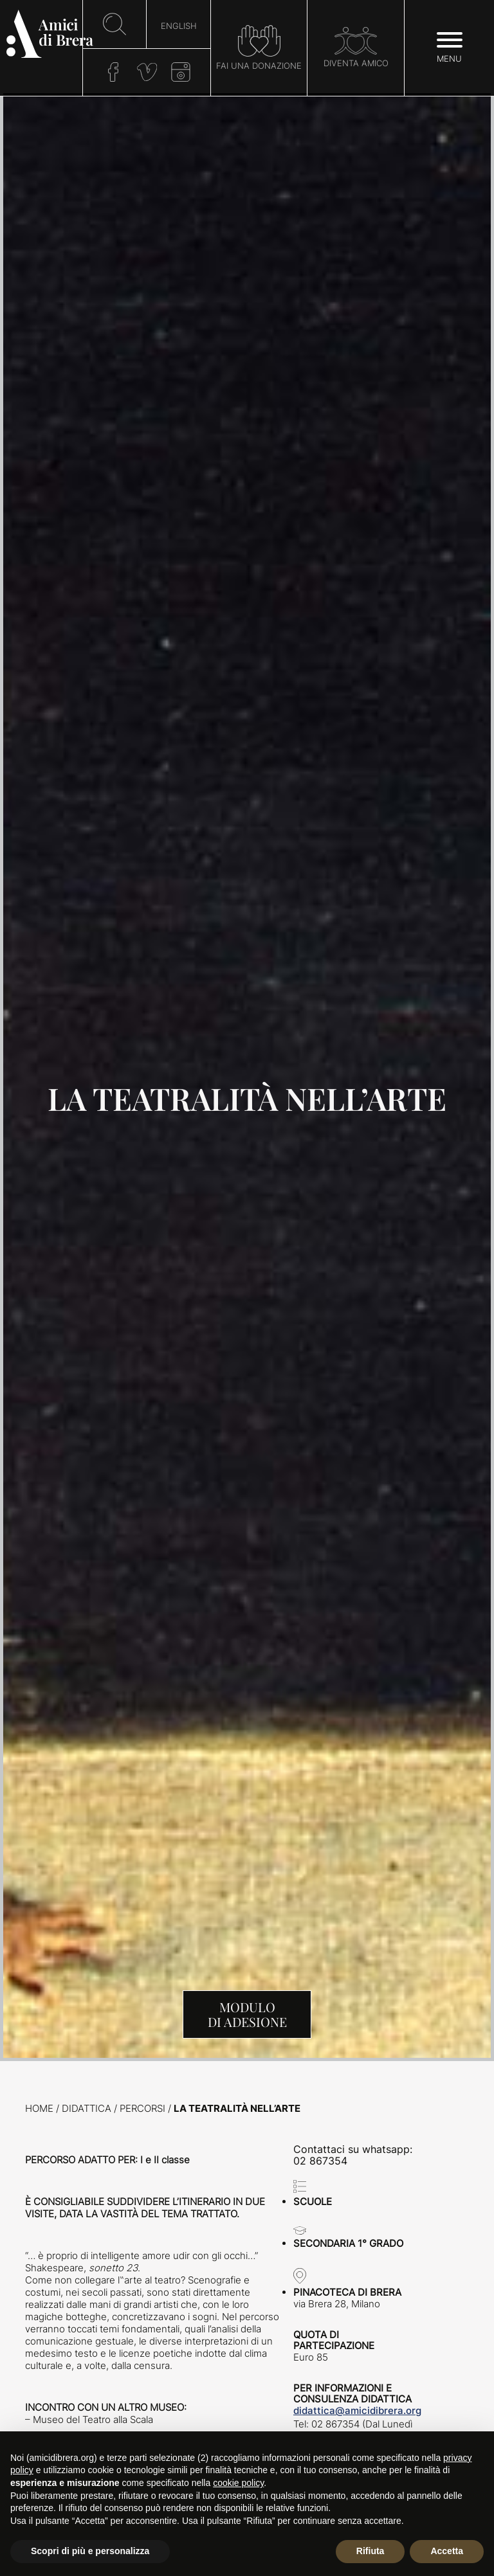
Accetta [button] (446, 2551)
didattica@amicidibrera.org (357, 2410)
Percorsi (142, 2108)
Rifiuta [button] (370, 2551)
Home (39, 2108)
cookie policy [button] (238, 2483)
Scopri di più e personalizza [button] (90, 2551)
